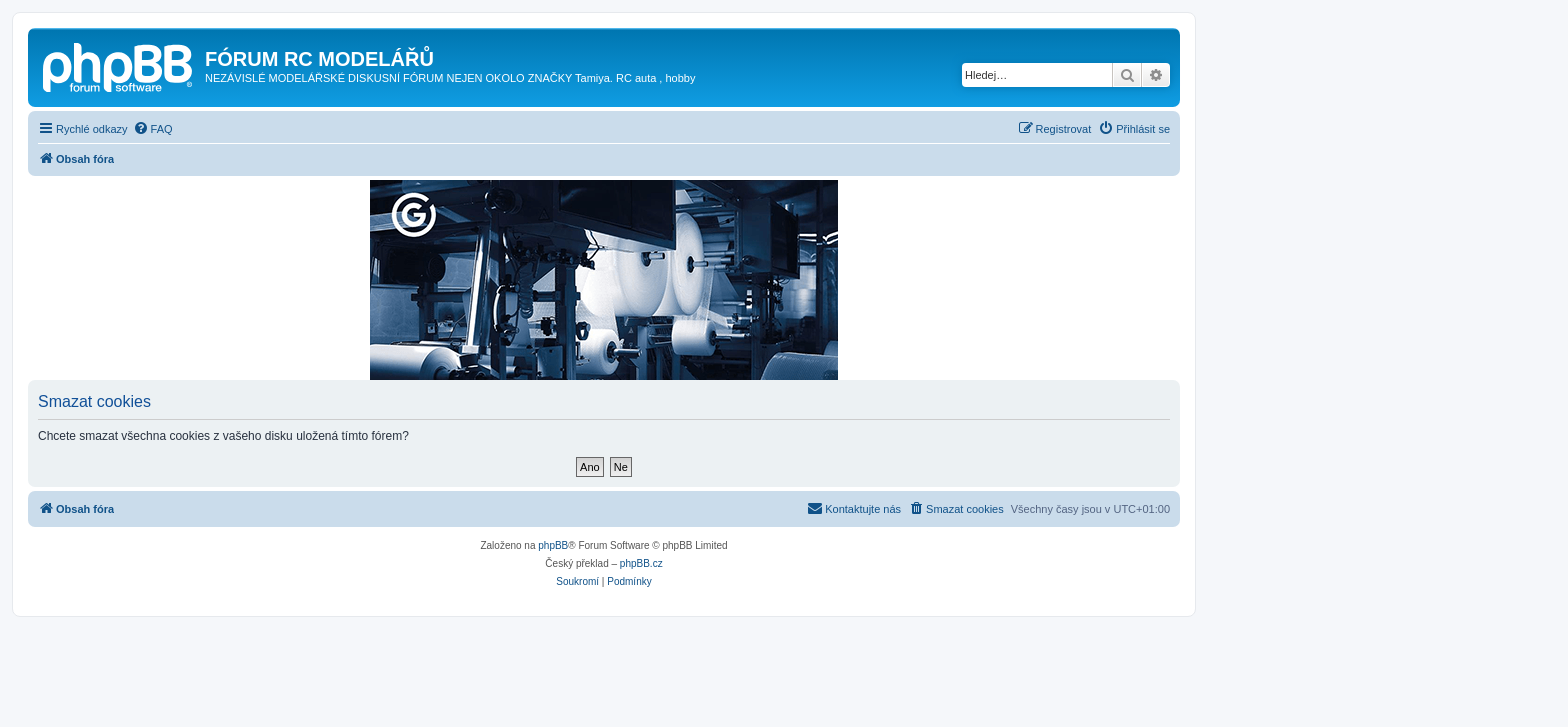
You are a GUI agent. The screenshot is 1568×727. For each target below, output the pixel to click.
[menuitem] (153, 129)
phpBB (553, 545)
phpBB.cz (641, 563)
